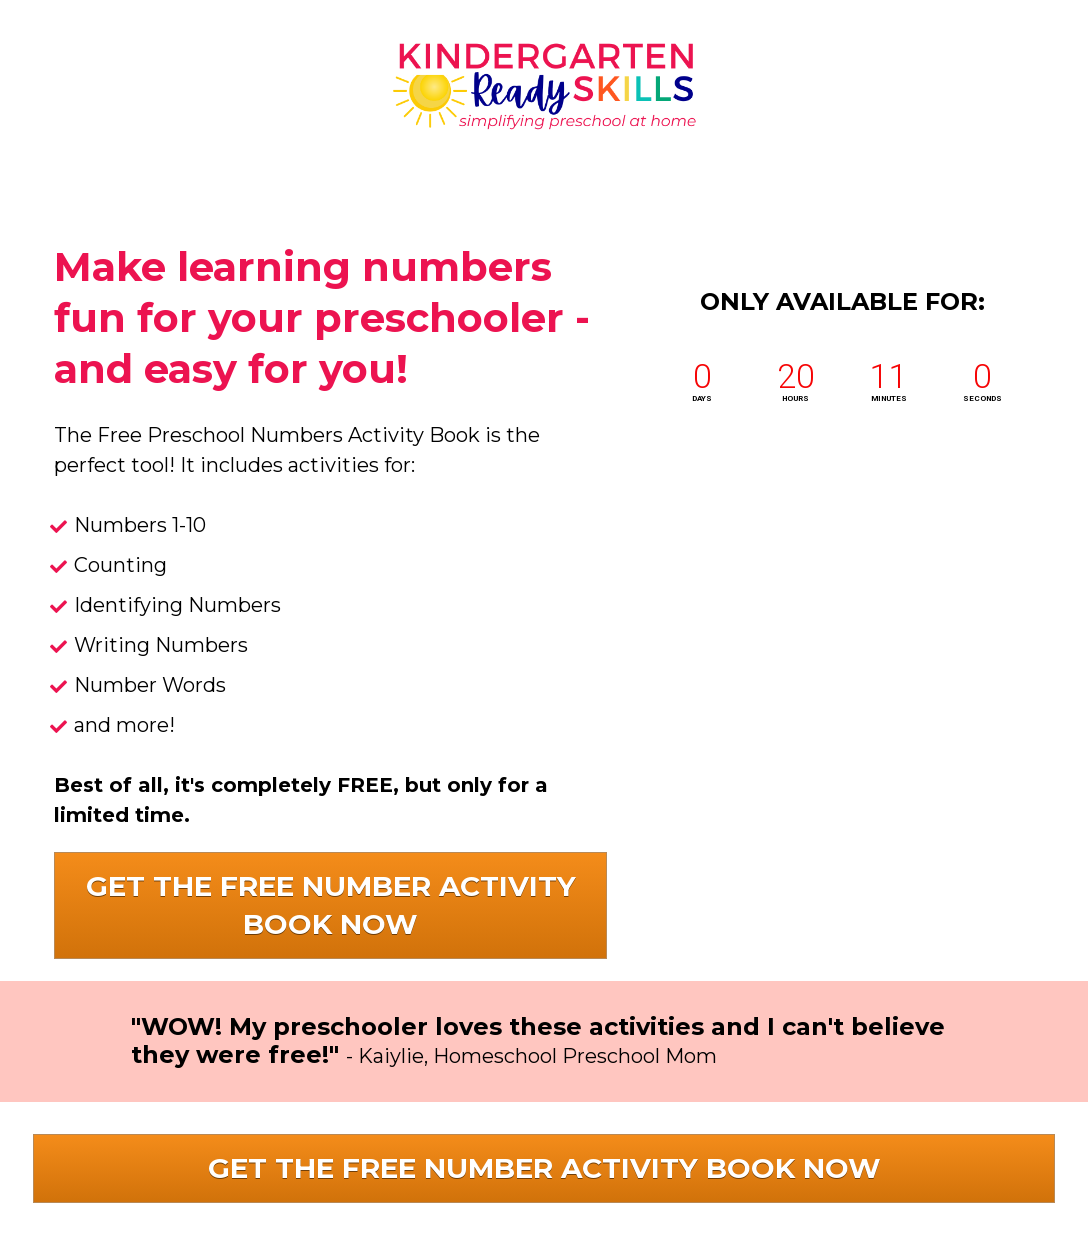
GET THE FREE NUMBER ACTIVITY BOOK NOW (331, 905)
